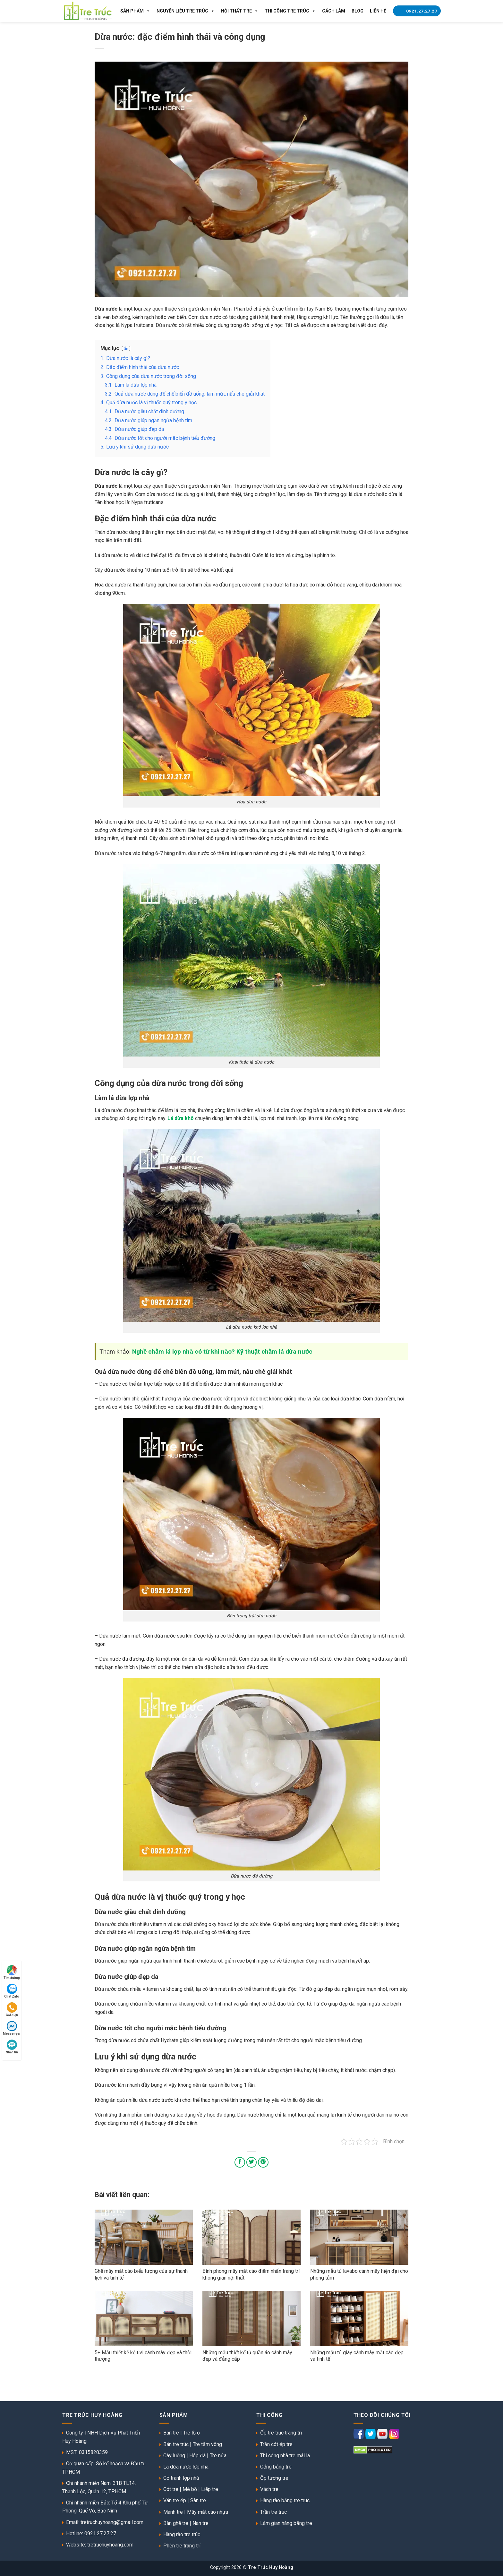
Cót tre (170, 2489)
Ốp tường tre (274, 2478)
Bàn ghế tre (175, 2523)
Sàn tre (198, 2500)
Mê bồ (190, 2489)
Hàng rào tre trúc (181, 2534)
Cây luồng (174, 2455)
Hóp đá (197, 2455)
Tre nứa (218, 2455)
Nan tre (200, 2523)
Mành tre (173, 2512)
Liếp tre (209, 2489)
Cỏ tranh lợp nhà (181, 2478)
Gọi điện (12, 2009)
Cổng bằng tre (276, 2467)
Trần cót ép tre (276, 2444)
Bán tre (171, 2433)
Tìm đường (12, 1972)
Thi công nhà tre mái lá (285, 2455)
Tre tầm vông (207, 2444)
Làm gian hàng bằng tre (286, 2523)
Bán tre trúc (176, 2444)
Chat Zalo (11, 1991)
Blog (357, 10)
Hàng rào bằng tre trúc (285, 2500)
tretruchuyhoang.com (110, 2545)
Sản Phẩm (135, 10)
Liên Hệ (378, 10)
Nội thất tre (239, 10)
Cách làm (333, 10)
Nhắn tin (12, 2047)
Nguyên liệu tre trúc (186, 10)
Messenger (12, 2028)
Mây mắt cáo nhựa (207, 2512)
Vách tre (269, 2489)
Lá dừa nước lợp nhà (186, 2467)
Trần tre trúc (273, 2512)
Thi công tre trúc (290, 10)
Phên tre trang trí (181, 2546)
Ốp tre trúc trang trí (281, 2433)
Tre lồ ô (191, 2433)
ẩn (126, 348)
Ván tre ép (174, 2500)
